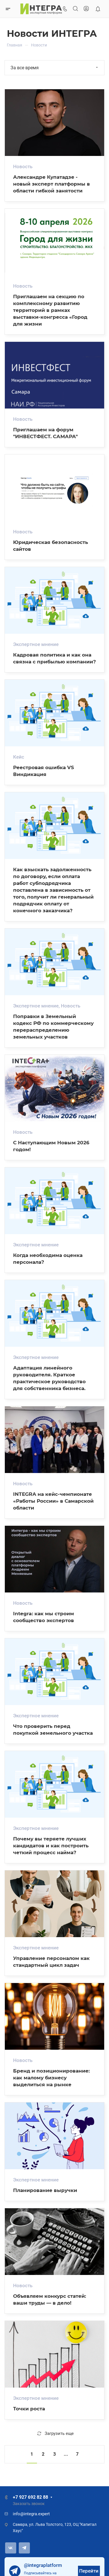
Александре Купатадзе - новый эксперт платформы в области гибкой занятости (51, 184)
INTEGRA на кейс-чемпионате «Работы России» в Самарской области (53, 1501)
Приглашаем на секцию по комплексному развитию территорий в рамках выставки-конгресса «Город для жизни (50, 310)
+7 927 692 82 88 (30, 2497)
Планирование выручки (45, 2190)
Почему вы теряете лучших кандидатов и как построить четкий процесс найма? (51, 1845)
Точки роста (29, 2409)
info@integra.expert (31, 2513)
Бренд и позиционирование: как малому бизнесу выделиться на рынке (51, 2077)
